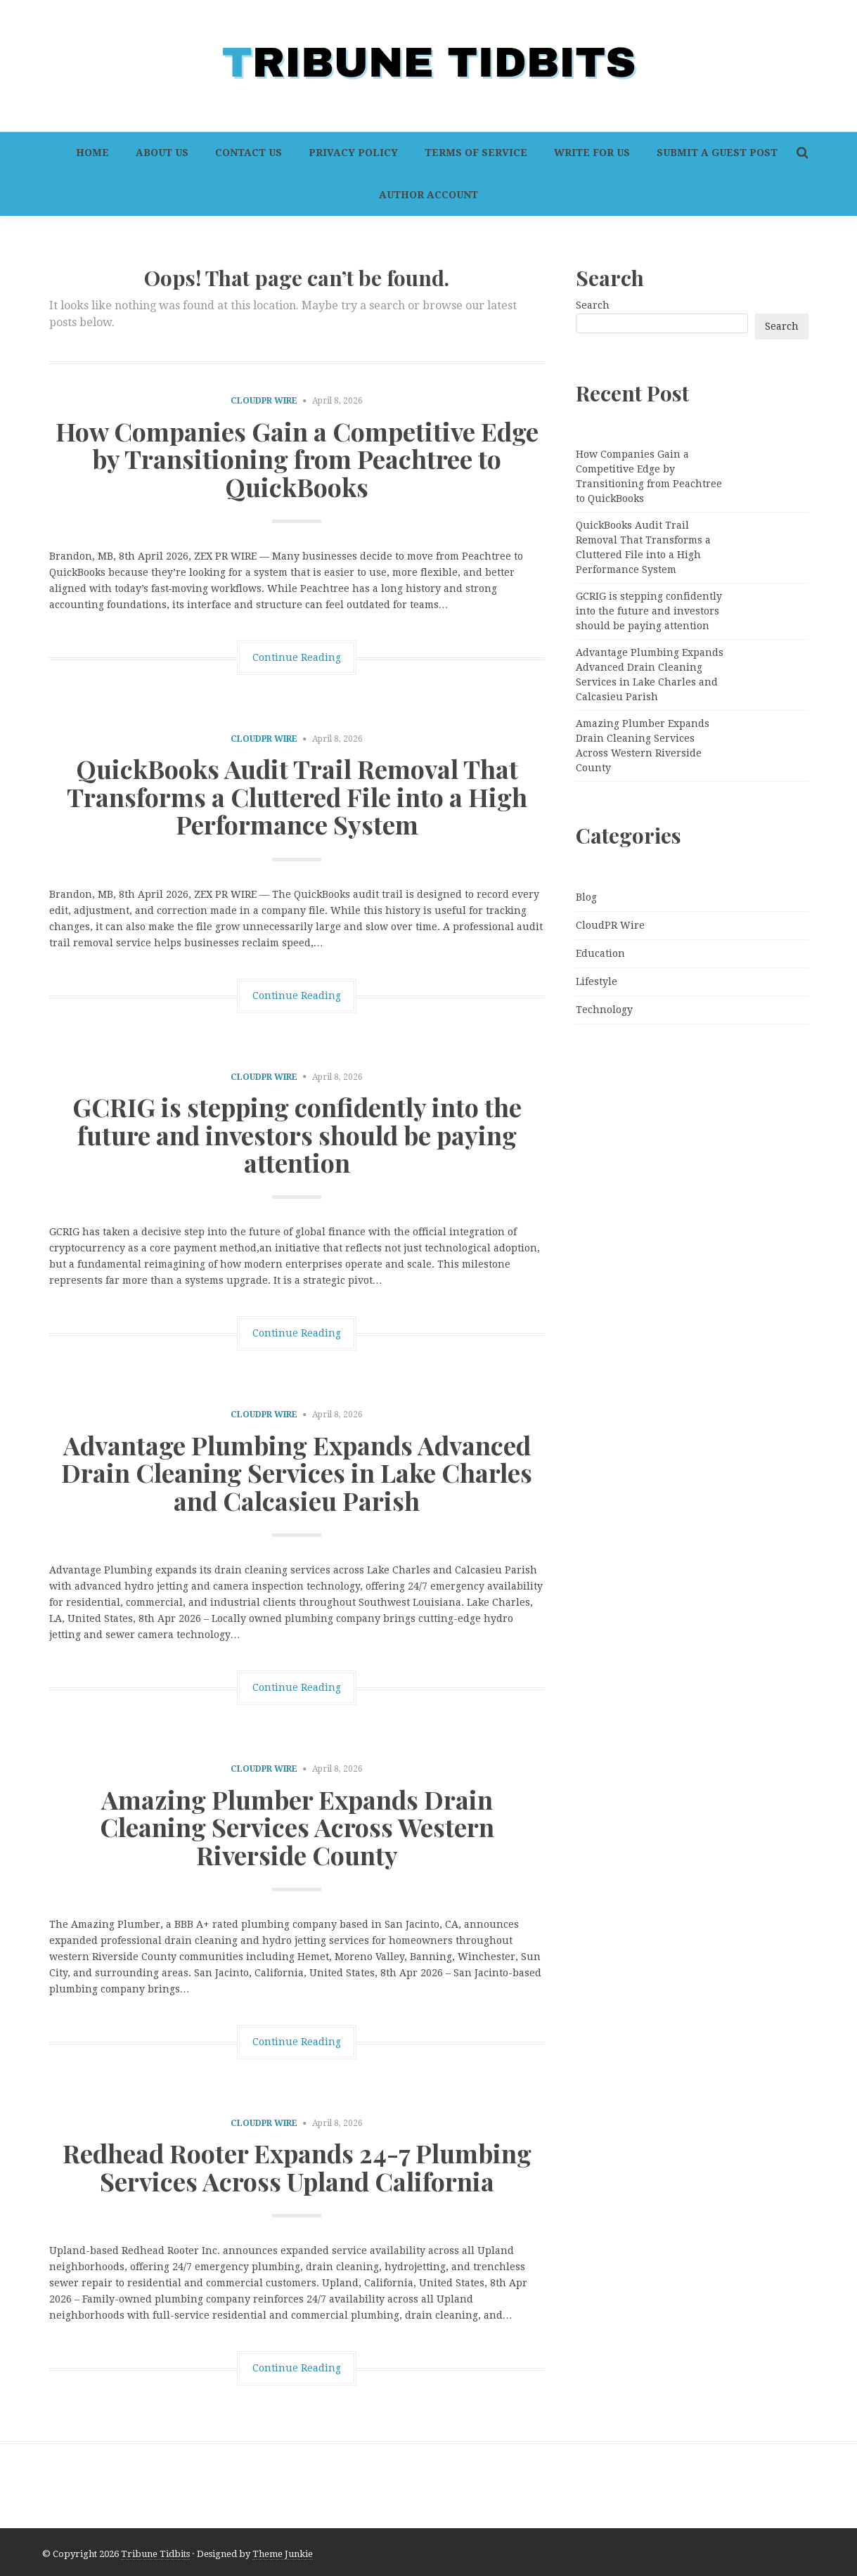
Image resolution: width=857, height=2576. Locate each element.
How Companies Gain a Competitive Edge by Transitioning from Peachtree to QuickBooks (297, 458)
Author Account (428, 194)
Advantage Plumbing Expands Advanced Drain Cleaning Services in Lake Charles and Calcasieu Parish (296, 1472)
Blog (586, 897)
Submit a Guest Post (717, 152)
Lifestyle (596, 981)
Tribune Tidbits (155, 2554)
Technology (604, 1009)
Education (600, 953)
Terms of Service (476, 152)
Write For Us (592, 152)
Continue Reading (296, 657)
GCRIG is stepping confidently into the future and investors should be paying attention (297, 1134)
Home (92, 152)
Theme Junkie (282, 2554)
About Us (162, 152)
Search (593, 305)
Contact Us (248, 152)
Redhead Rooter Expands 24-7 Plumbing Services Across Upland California (297, 2167)
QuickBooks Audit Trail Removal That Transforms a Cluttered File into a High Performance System (297, 796)
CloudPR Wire (264, 401)
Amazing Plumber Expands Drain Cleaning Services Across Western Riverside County (297, 1827)
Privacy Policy (353, 152)
